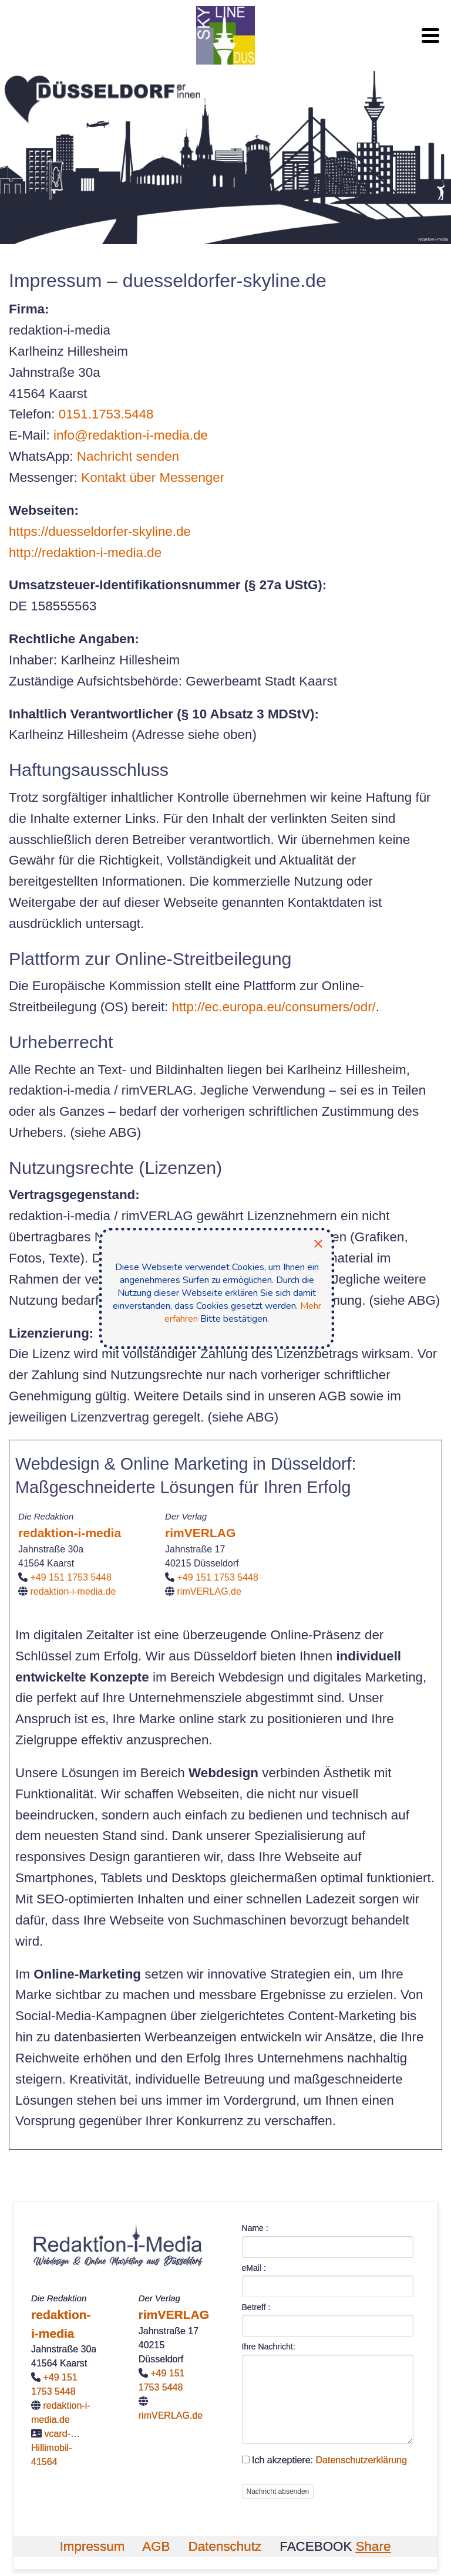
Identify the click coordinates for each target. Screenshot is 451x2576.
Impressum (92, 2546)
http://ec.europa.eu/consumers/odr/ (274, 1007)
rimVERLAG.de (209, 1591)
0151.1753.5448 (106, 414)
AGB (156, 2546)
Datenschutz (225, 2546)
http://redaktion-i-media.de (85, 552)
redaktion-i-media (69, 1532)
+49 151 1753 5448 (71, 1577)
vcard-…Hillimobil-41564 (55, 2448)
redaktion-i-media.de (73, 1591)
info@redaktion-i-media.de (130, 435)
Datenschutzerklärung (361, 2460)
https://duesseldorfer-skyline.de (100, 531)
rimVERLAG (200, 1532)
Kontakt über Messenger (152, 477)
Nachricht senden (128, 456)
